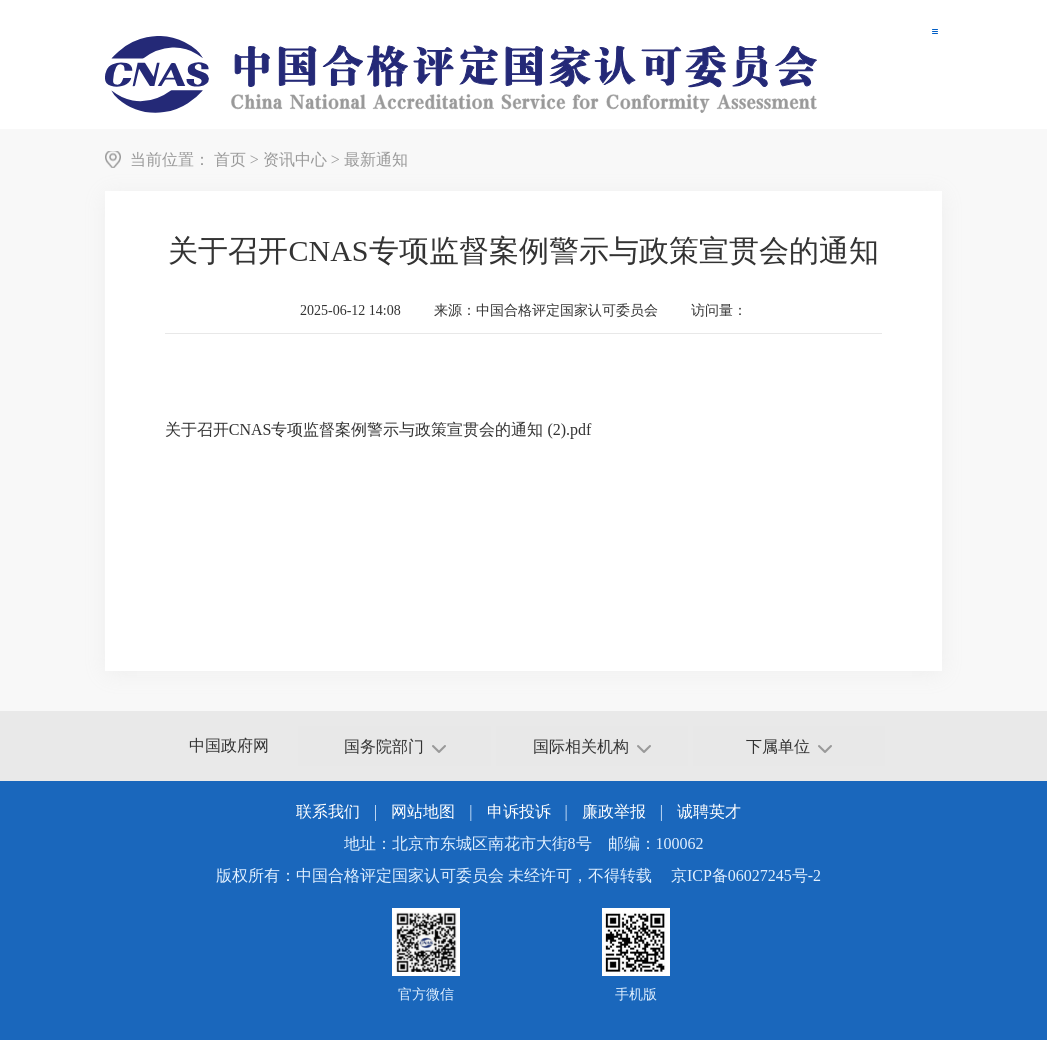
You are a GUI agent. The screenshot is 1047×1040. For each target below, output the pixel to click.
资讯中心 (295, 159)
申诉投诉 (519, 811)
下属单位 (789, 746)
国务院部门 (395, 746)
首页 (230, 159)
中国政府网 (229, 745)
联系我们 (328, 811)
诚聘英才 (709, 811)
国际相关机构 (592, 746)
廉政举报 (614, 811)
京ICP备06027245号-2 (746, 875)
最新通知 (376, 159)
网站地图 (423, 811)
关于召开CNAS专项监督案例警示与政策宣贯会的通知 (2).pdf (378, 429)
